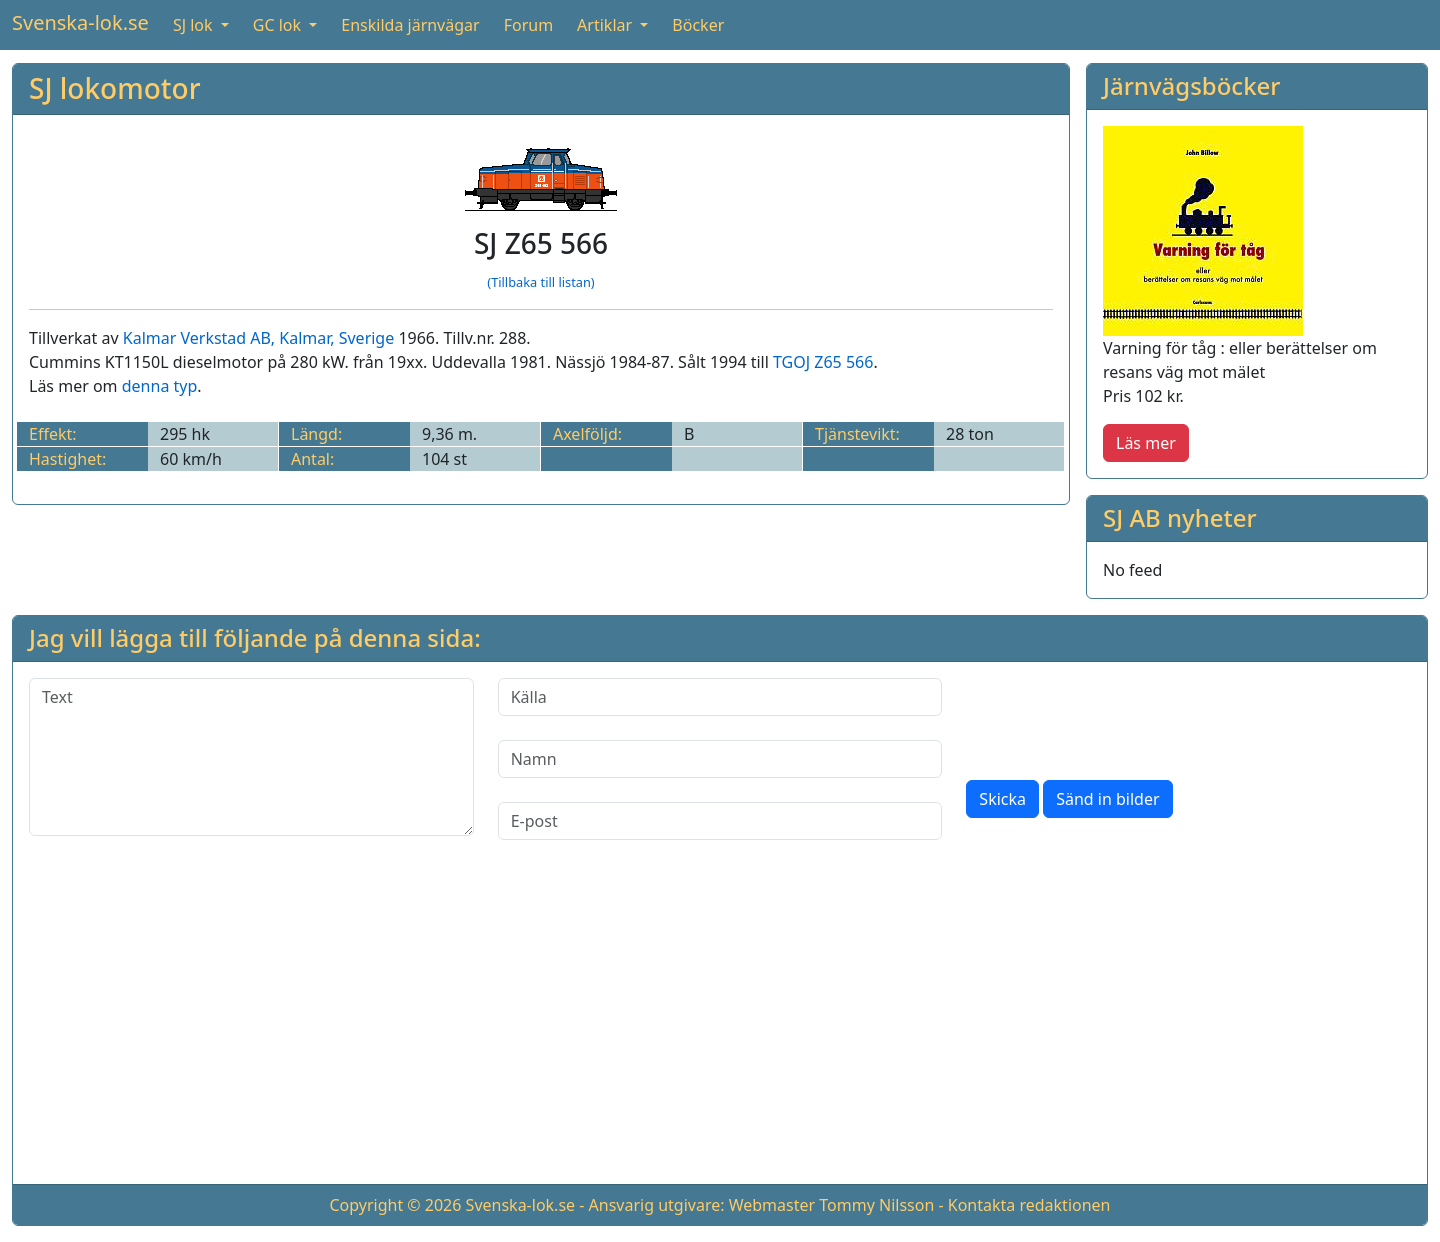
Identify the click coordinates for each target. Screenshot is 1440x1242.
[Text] (251, 757)
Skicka (1002, 799)
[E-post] (720, 821)
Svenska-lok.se (80, 22)
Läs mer (1146, 443)
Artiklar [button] (606, 25)
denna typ (160, 386)
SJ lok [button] (195, 25)
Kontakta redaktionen (1029, 1205)
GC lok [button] (279, 25)
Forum (528, 25)
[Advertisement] (720, 1028)
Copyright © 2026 (395, 1205)
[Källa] (720, 697)
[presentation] (1118, 717)
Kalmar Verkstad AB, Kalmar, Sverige (258, 338)
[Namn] (720, 759)
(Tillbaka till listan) (540, 282)
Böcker (698, 25)
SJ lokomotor (115, 88)
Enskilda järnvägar (410, 25)
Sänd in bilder (1107, 799)
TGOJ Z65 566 (823, 362)
